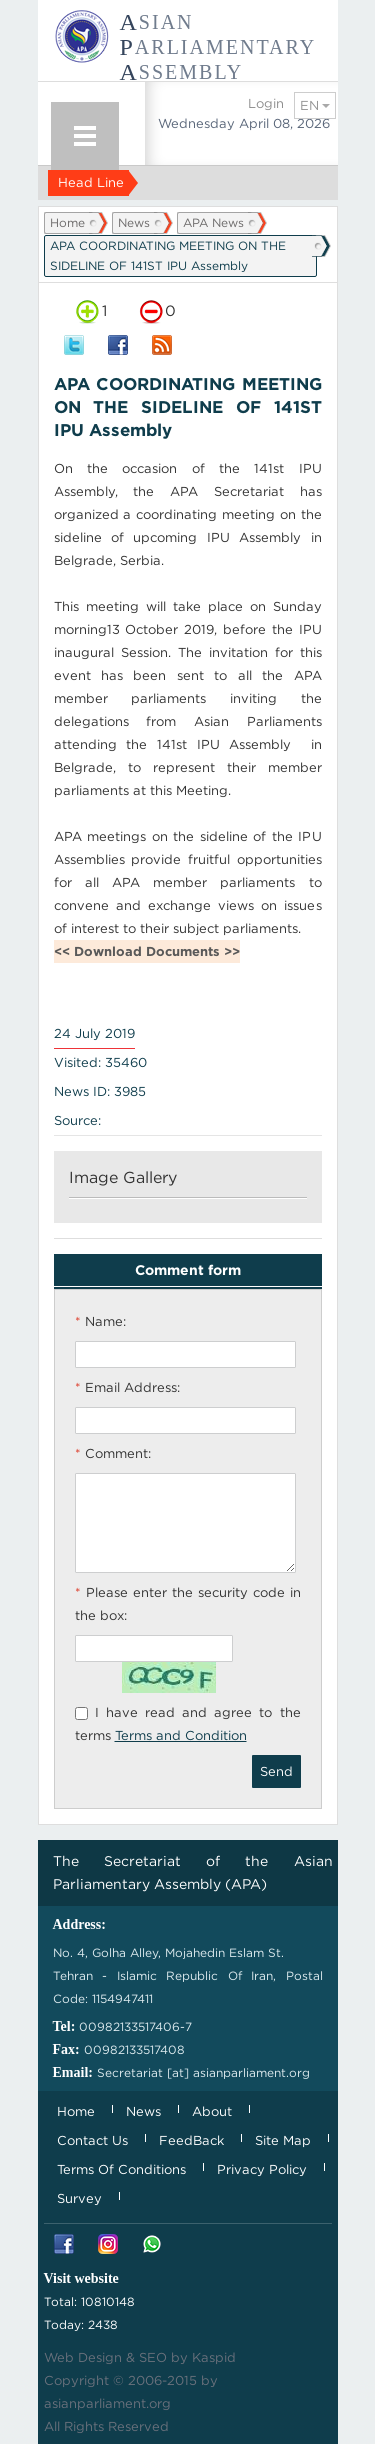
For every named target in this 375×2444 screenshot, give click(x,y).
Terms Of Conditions (121, 2169)
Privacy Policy (262, 2169)
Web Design (83, 2357)
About (212, 2111)
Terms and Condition (181, 1735)
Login (266, 103)
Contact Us (92, 2140)
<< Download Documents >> (147, 951)
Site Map (283, 2140)
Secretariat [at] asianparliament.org (203, 2072)
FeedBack (191, 2140)
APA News (213, 222)
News (134, 222)
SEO (153, 2357)
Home (67, 222)
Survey (79, 2198)
